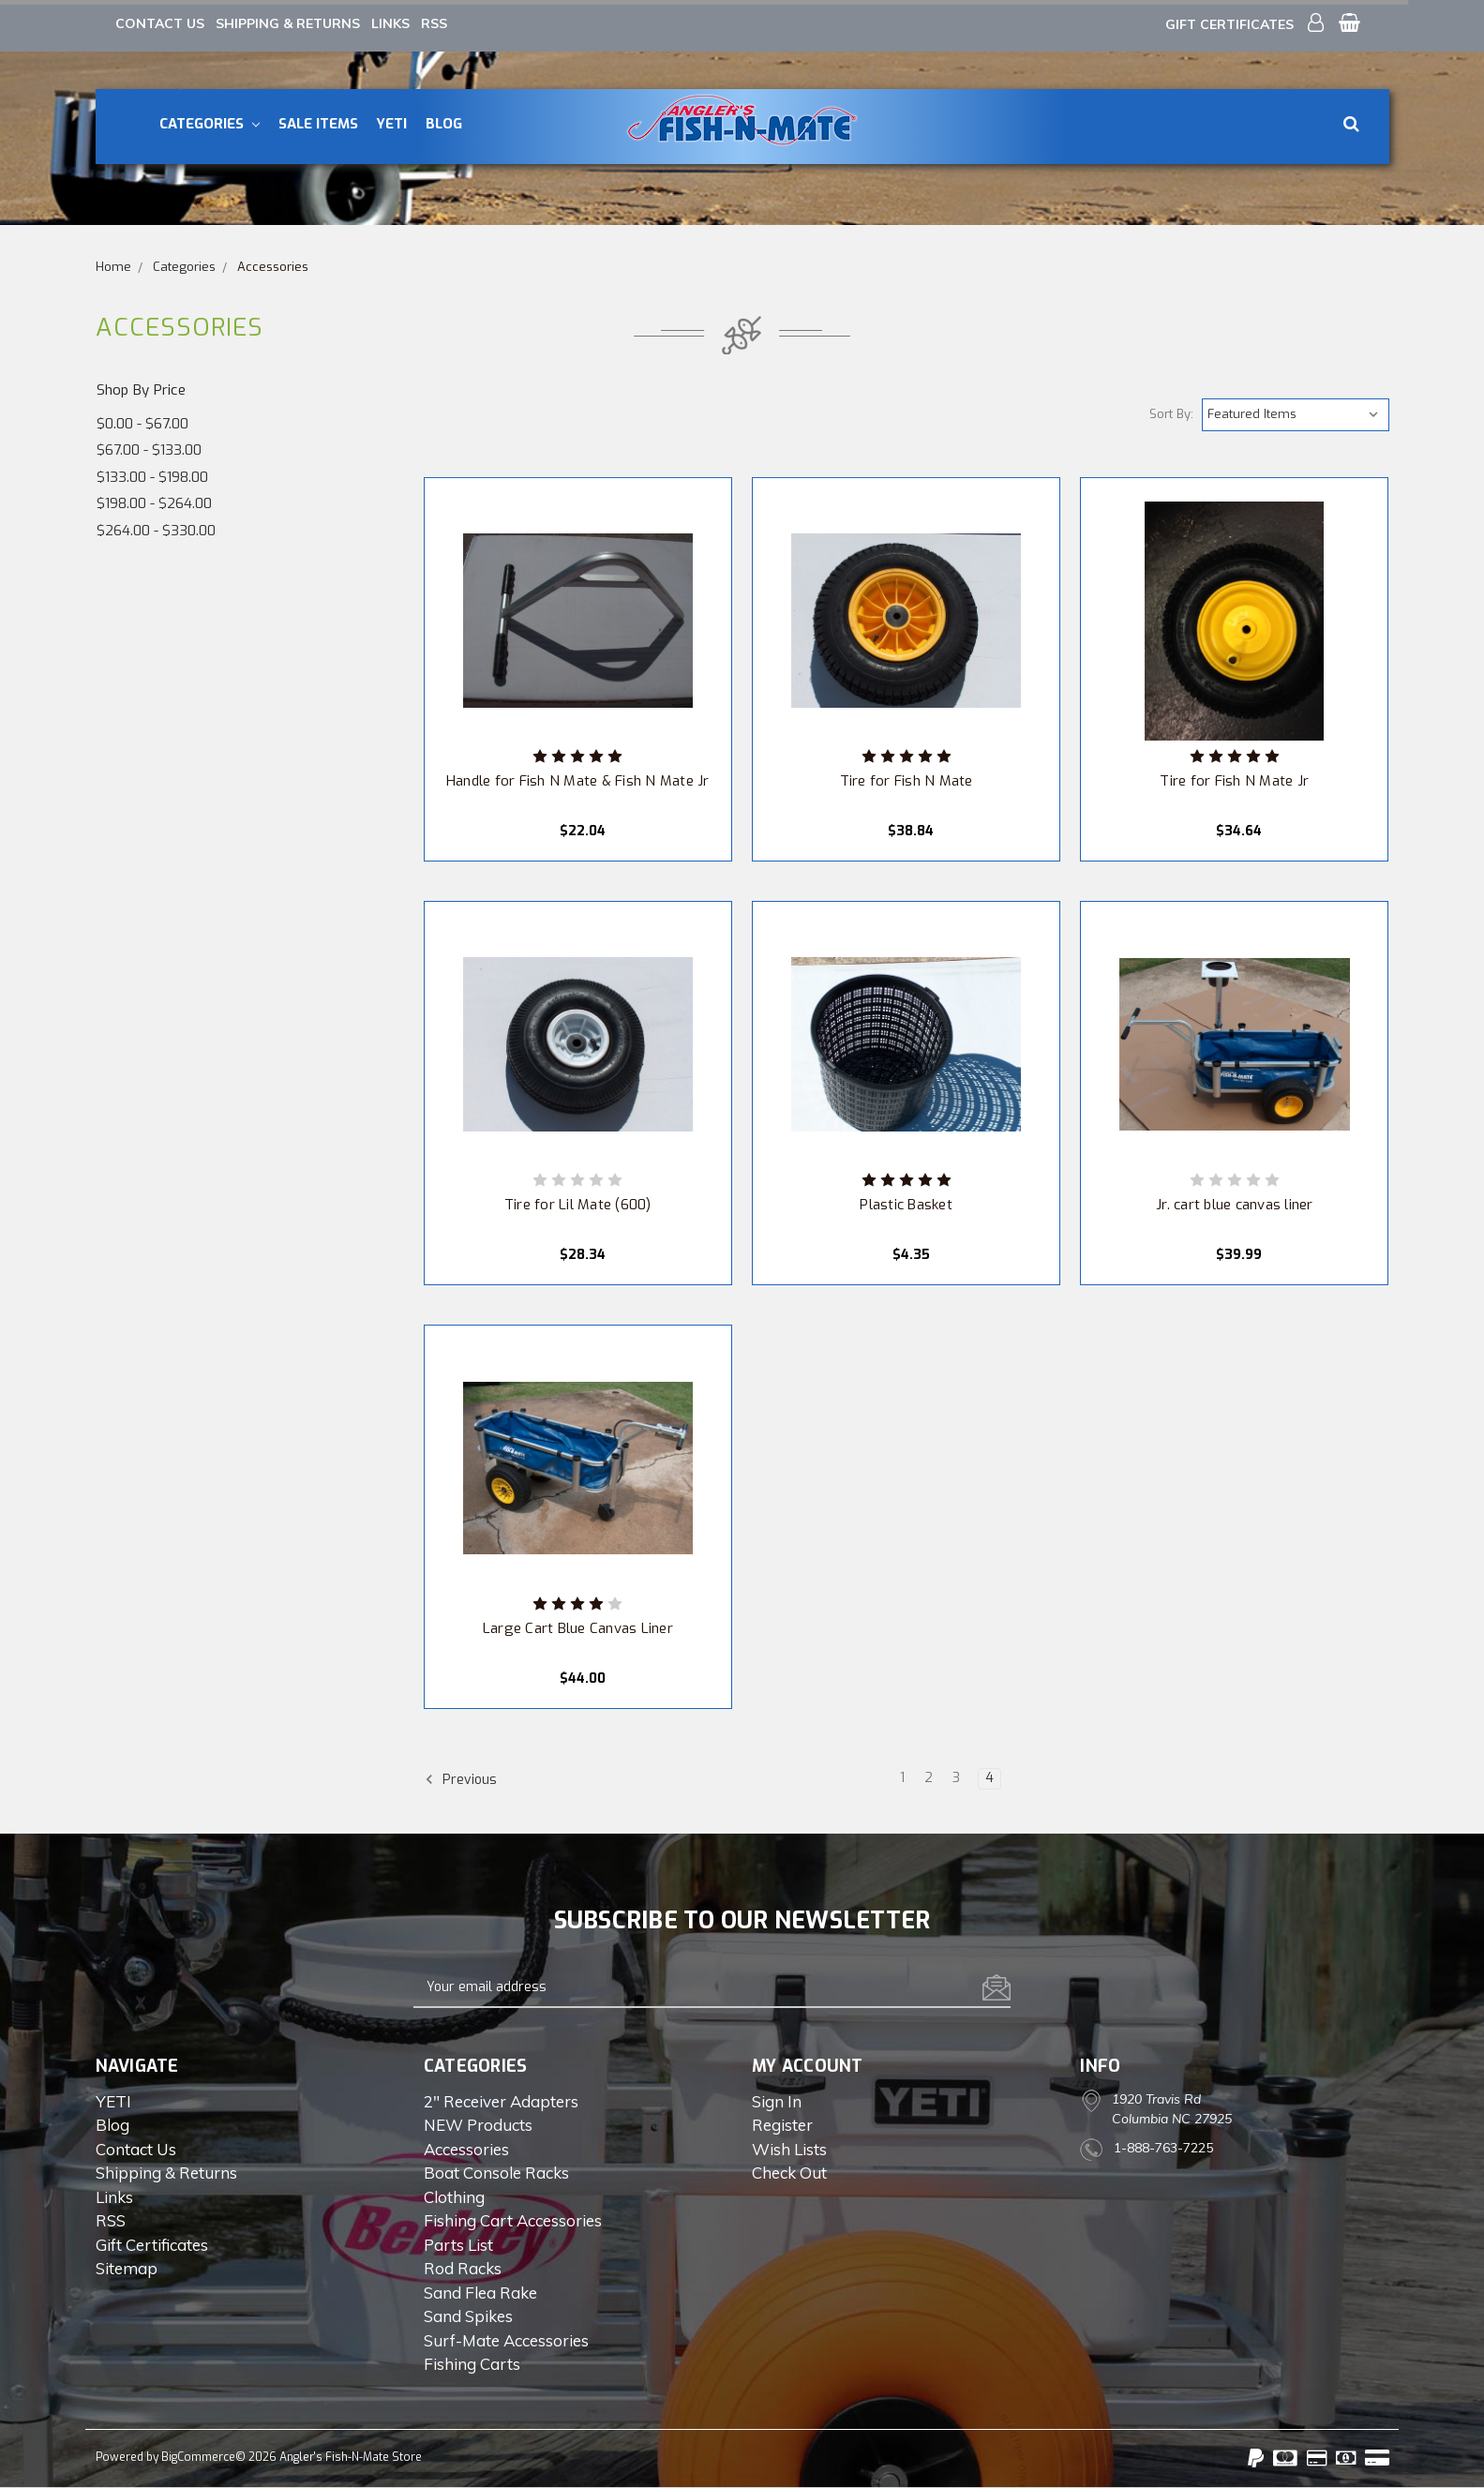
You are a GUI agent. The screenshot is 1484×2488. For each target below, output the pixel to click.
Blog (444, 123)
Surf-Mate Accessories (506, 2340)
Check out (789, 2172)
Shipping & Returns (288, 23)
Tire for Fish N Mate (906, 781)
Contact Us (159, 23)
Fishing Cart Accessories (513, 2220)
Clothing (454, 2197)
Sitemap (126, 2268)
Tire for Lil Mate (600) (578, 1204)
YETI (391, 123)
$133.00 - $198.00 (152, 477)
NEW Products (478, 2125)
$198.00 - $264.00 (154, 503)
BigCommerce (198, 2457)
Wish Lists (789, 2149)
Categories (209, 123)
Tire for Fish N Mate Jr (1234, 781)
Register (782, 2125)
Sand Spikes (468, 2316)
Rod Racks (463, 2268)
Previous (461, 1779)
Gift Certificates (1229, 24)
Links (390, 23)
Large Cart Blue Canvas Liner (578, 1628)
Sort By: (1171, 414)
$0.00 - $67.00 (142, 423)
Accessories (272, 267)
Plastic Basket (906, 1204)
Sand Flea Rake (480, 2292)
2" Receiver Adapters (501, 2101)
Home (113, 267)
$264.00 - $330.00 (156, 530)
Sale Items (318, 123)
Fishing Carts (472, 2364)
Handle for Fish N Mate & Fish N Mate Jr (578, 781)
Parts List (458, 2245)
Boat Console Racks (496, 2172)
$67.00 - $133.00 (149, 450)
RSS (434, 23)
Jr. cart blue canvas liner (1234, 1204)
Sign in (777, 2101)
